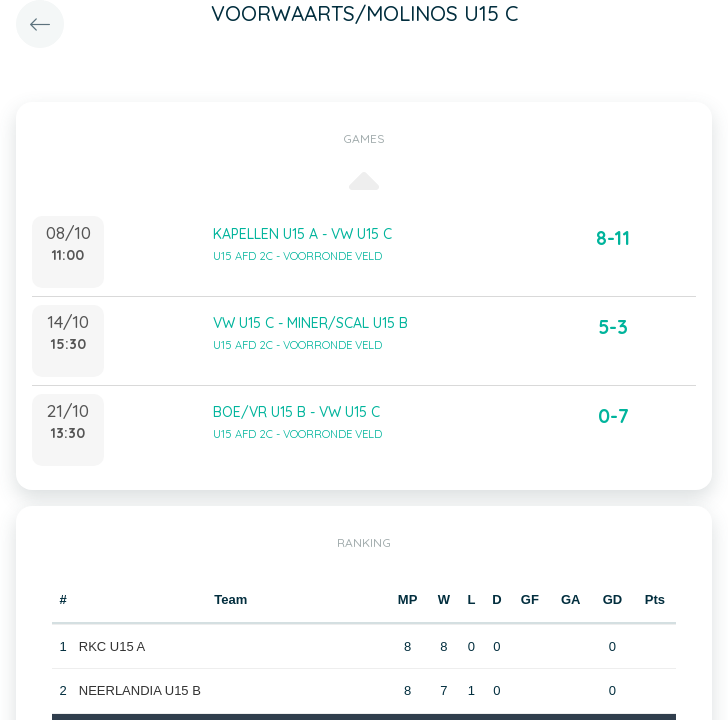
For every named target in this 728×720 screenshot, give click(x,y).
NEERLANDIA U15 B (140, 690)
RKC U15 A (112, 646)
